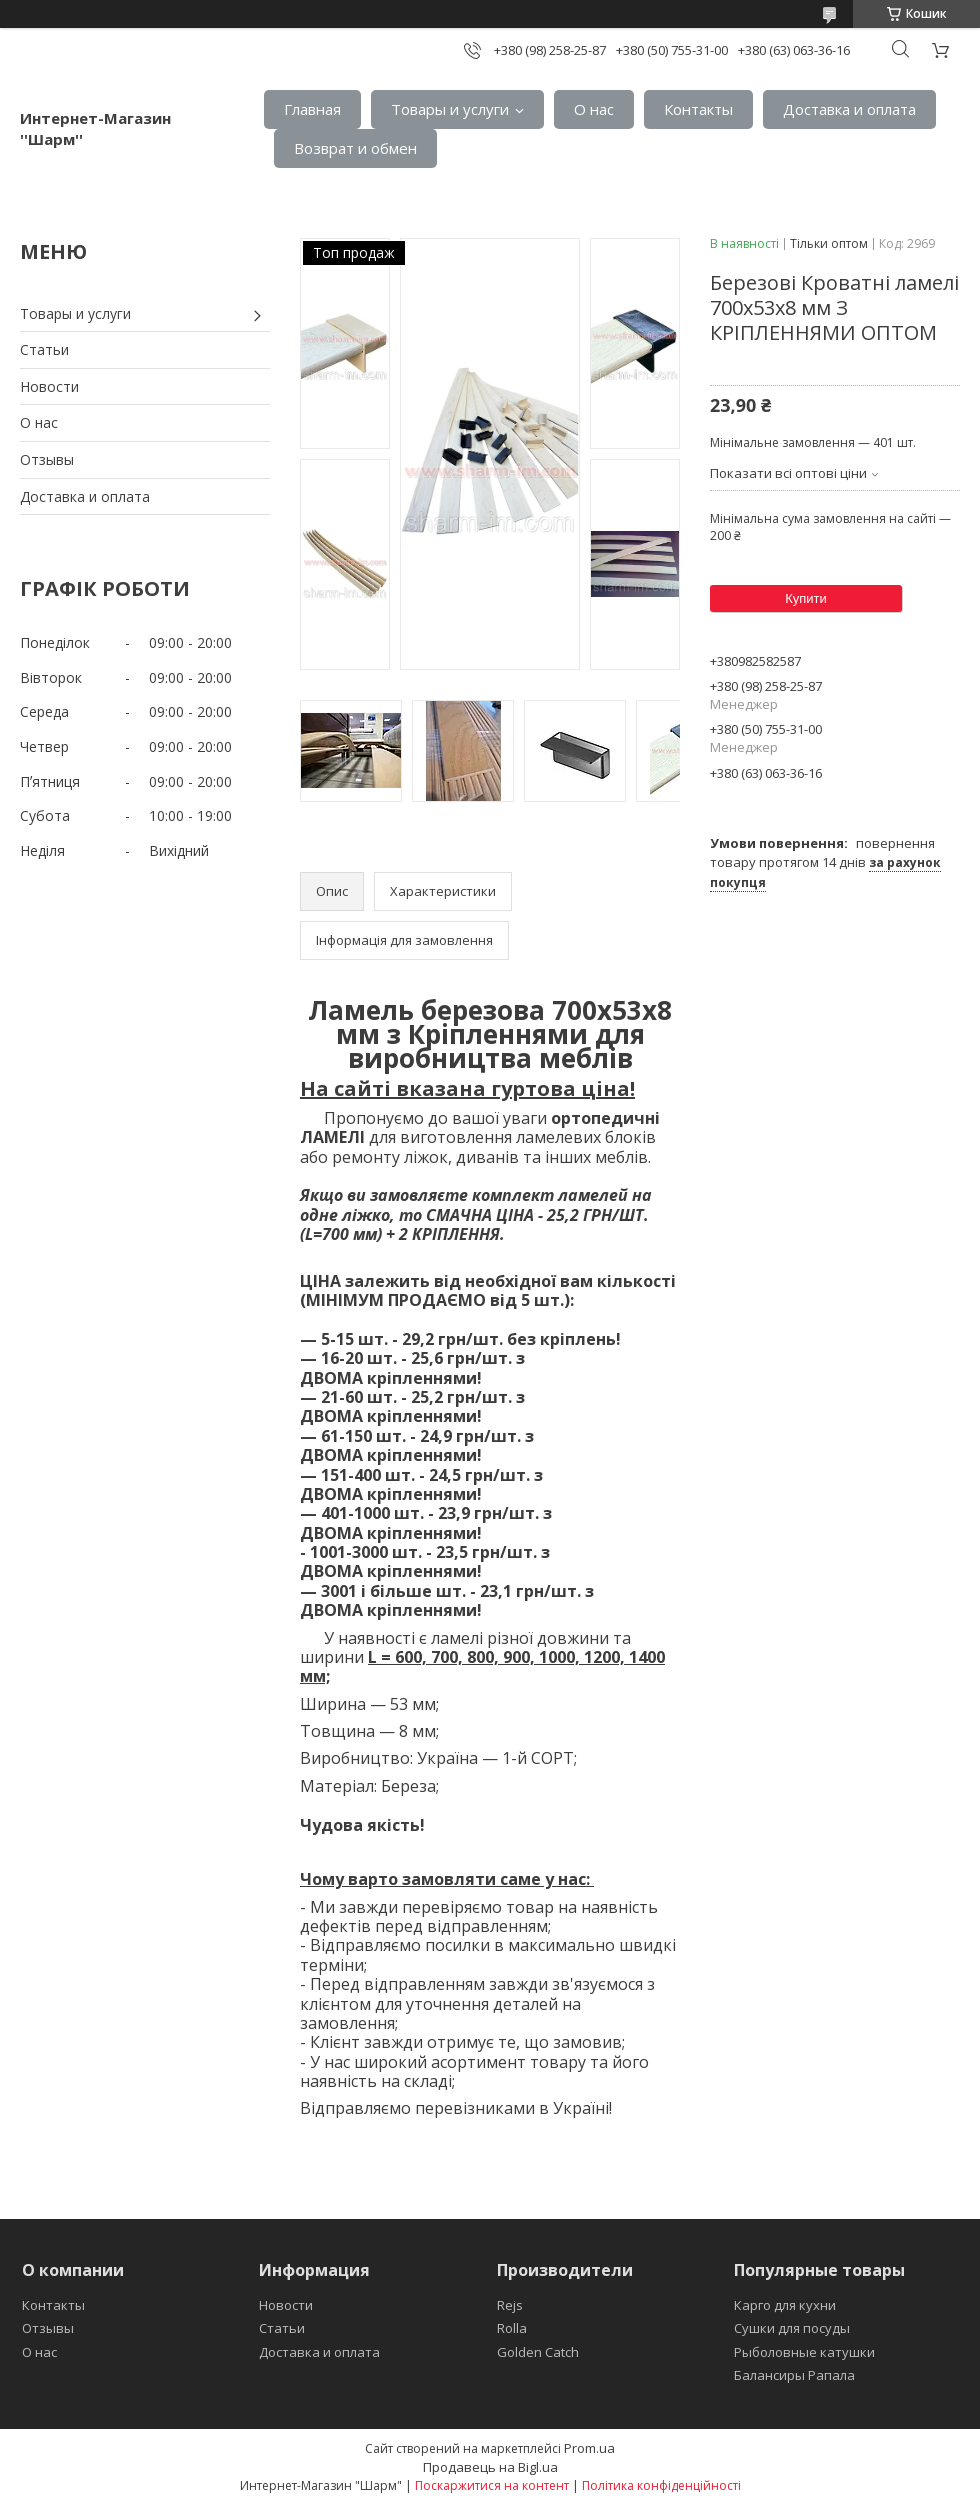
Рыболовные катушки (804, 2352)
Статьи (44, 349)
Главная (312, 109)
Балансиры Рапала (794, 2375)
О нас (594, 109)
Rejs (510, 2305)
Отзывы (47, 459)
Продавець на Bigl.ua (490, 2467)
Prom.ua (589, 2448)
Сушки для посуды (792, 2328)
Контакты (698, 109)
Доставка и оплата (849, 109)
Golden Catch (538, 2352)
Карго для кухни (785, 2305)
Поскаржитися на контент (492, 2485)
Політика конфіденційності (661, 2485)
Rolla (512, 2328)
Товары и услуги (450, 109)
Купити (806, 598)
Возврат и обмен (355, 148)
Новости (49, 386)
